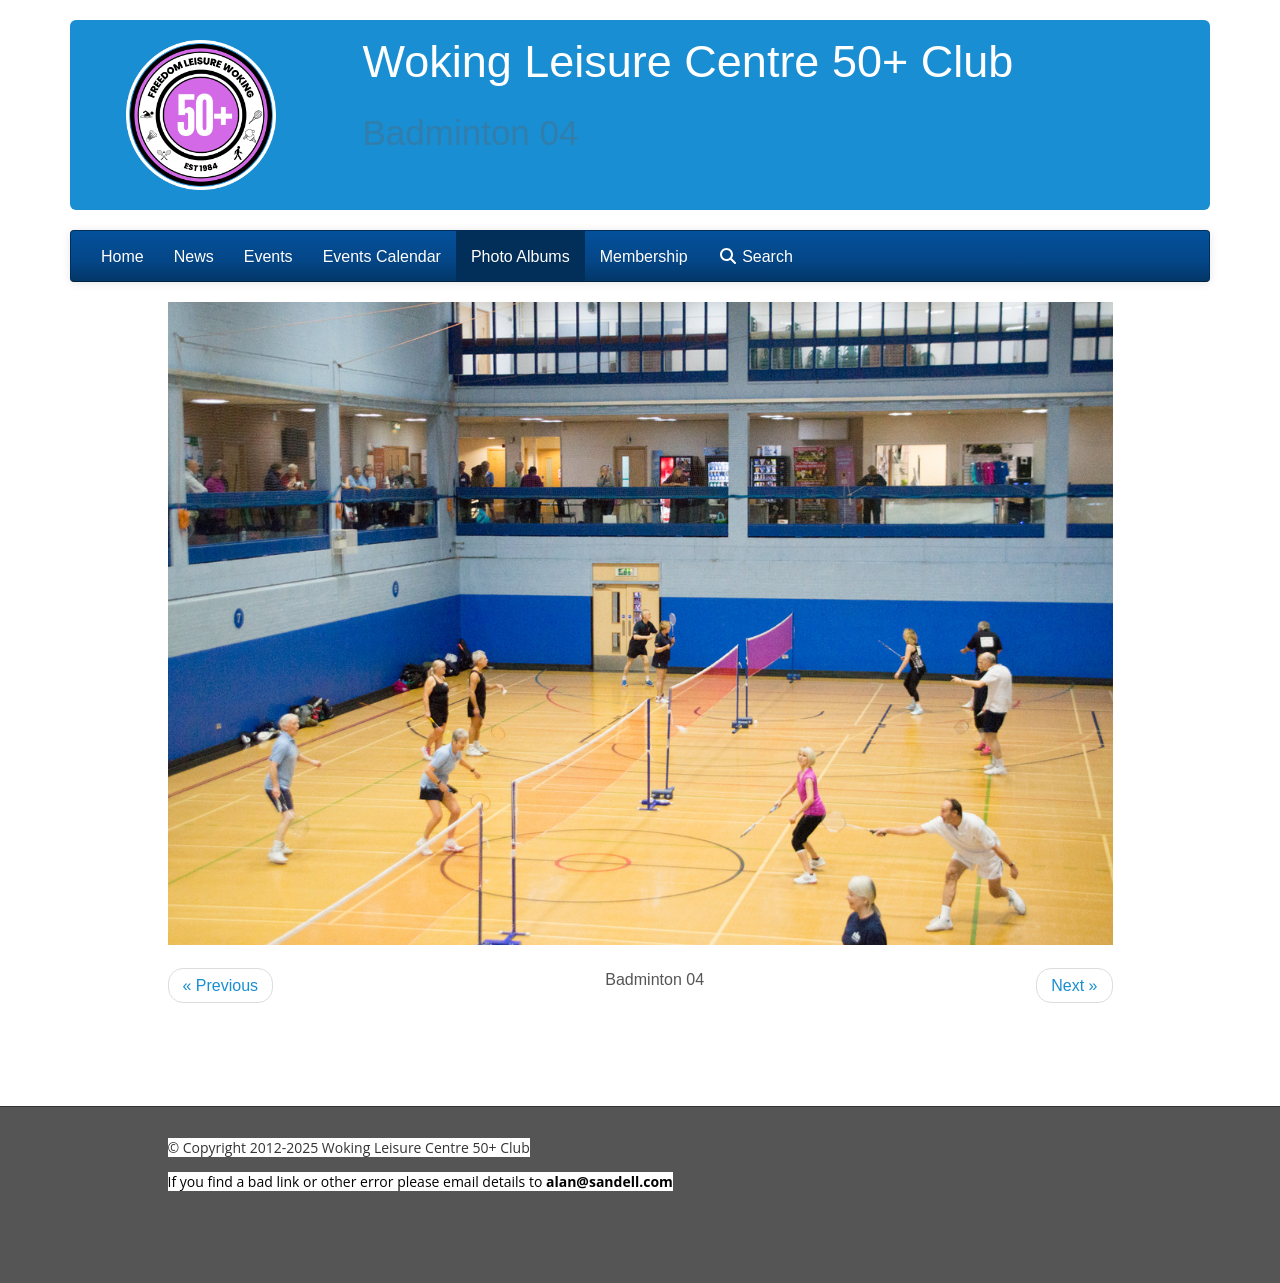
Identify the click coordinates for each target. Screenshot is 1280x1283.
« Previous (221, 985)
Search (755, 256)
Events (268, 256)
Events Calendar (382, 256)
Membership (644, 256)
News (194, 256)
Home (122, 256)
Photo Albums (520, 256)
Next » (1074, 985)
